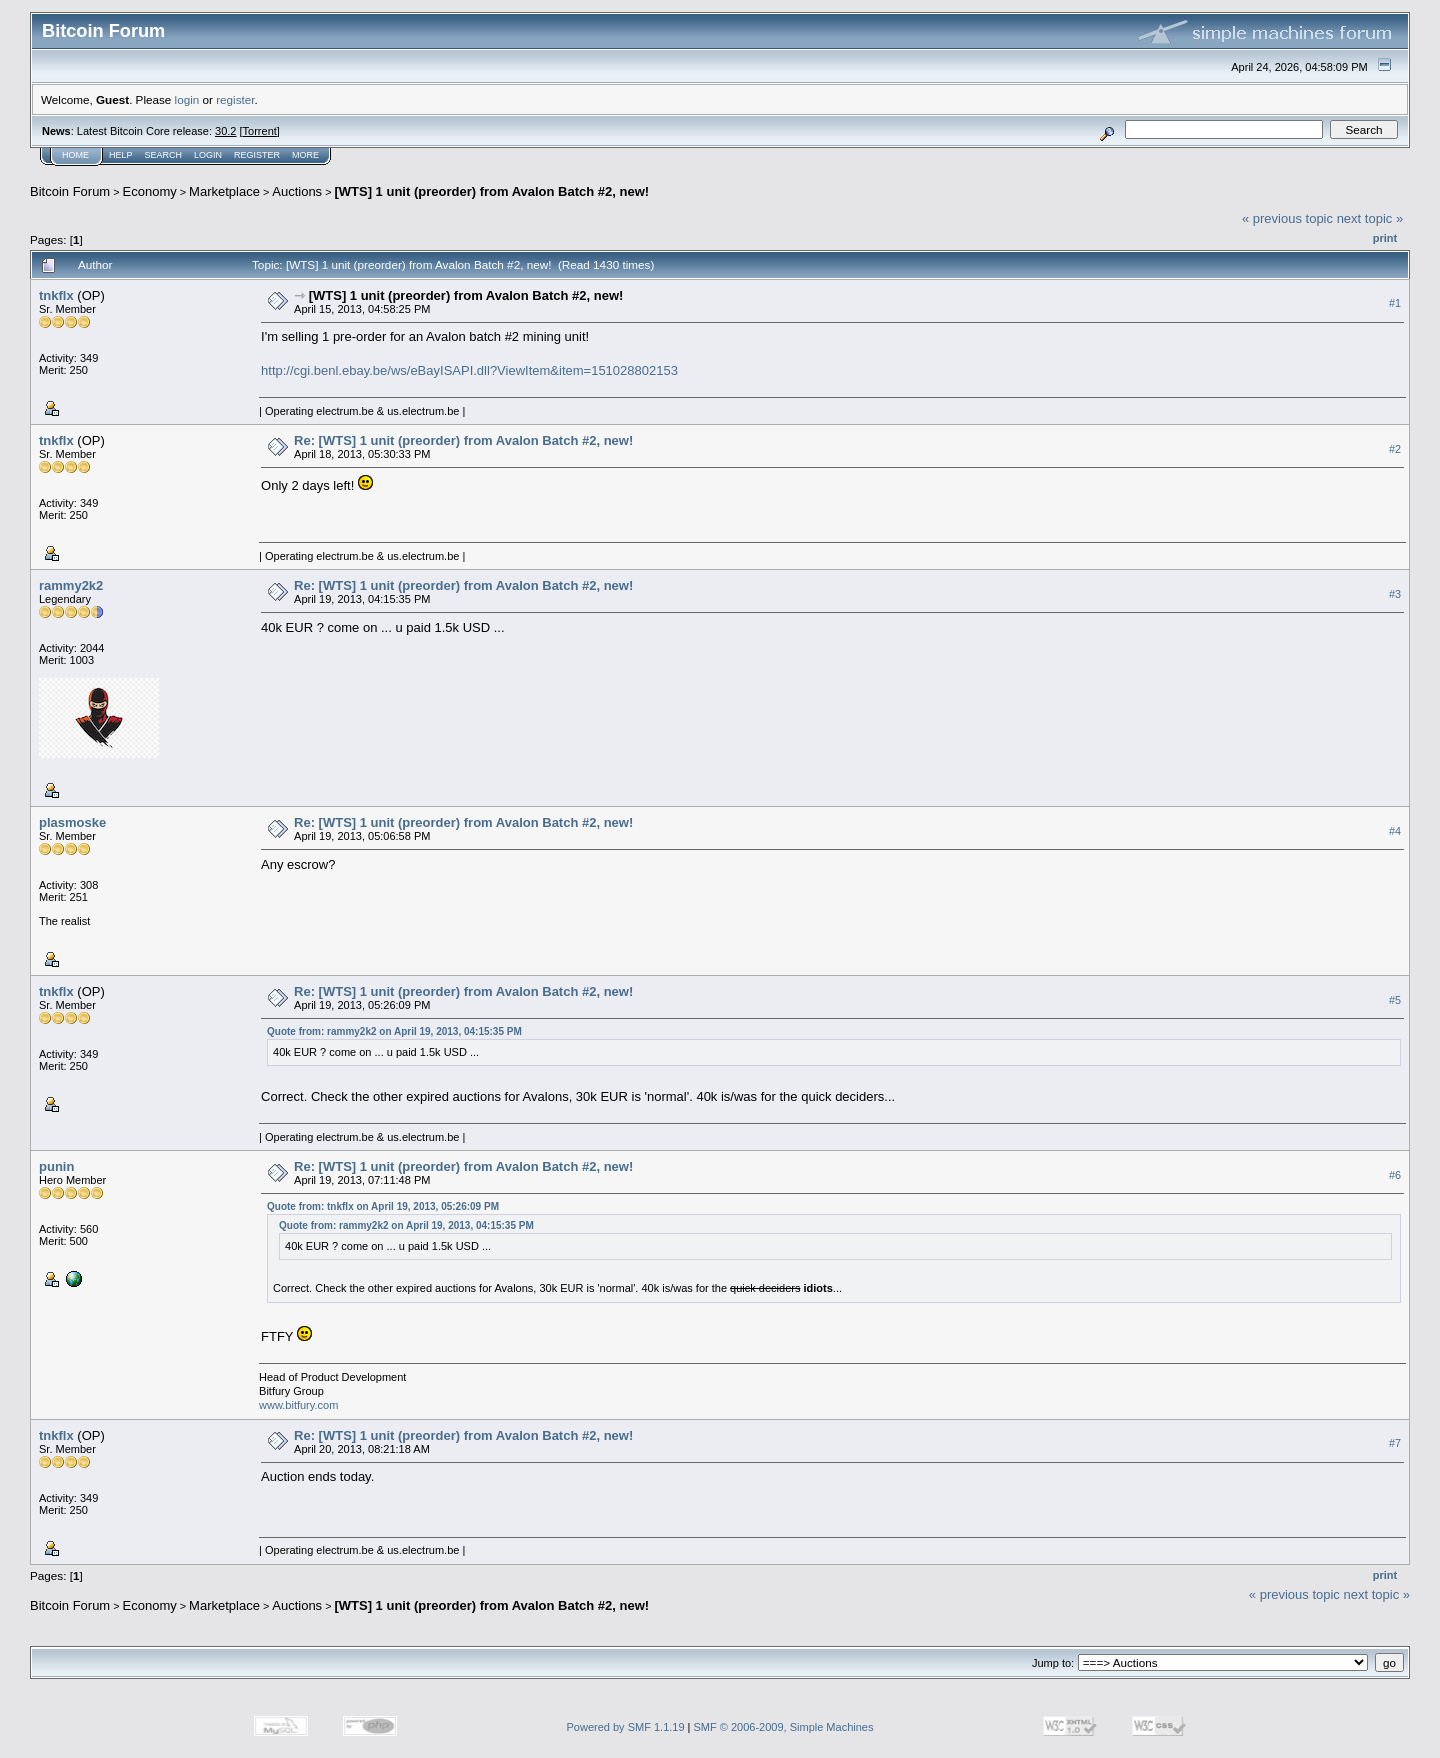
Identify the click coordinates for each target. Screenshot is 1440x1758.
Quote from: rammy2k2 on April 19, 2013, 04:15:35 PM (394, 1031)
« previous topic (1287, 218)
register (235, 99)
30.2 (225, 131)
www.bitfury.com (298, 1405)
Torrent (260, 131)
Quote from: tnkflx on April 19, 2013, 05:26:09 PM (383, 1206)
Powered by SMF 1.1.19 (626, 1727)
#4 (1395, 831)
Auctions (297, 191)
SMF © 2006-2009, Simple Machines (784, 1727)
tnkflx (56, 295)
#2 (1395, 449)
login (187, 99)
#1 (1395, 303)
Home (75, 155)
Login (208, 155)
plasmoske (72, 822)
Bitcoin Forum (70, 191)
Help (121, 155)
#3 (1395, 594)
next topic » (1370, 218)
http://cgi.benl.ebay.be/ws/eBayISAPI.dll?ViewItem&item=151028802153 (469, 370)
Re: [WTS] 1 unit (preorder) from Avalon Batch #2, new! (463, 440)
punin (56, 1166)
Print (1385, 238)
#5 (1395, 1000)
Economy (150, 191)
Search (164, 155)
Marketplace (224, 191)
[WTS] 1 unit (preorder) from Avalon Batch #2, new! (491, 191)
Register (257, 155)
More (305, 155)
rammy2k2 (71, 585)
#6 (1395, 1175)
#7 (1395, 1443)
